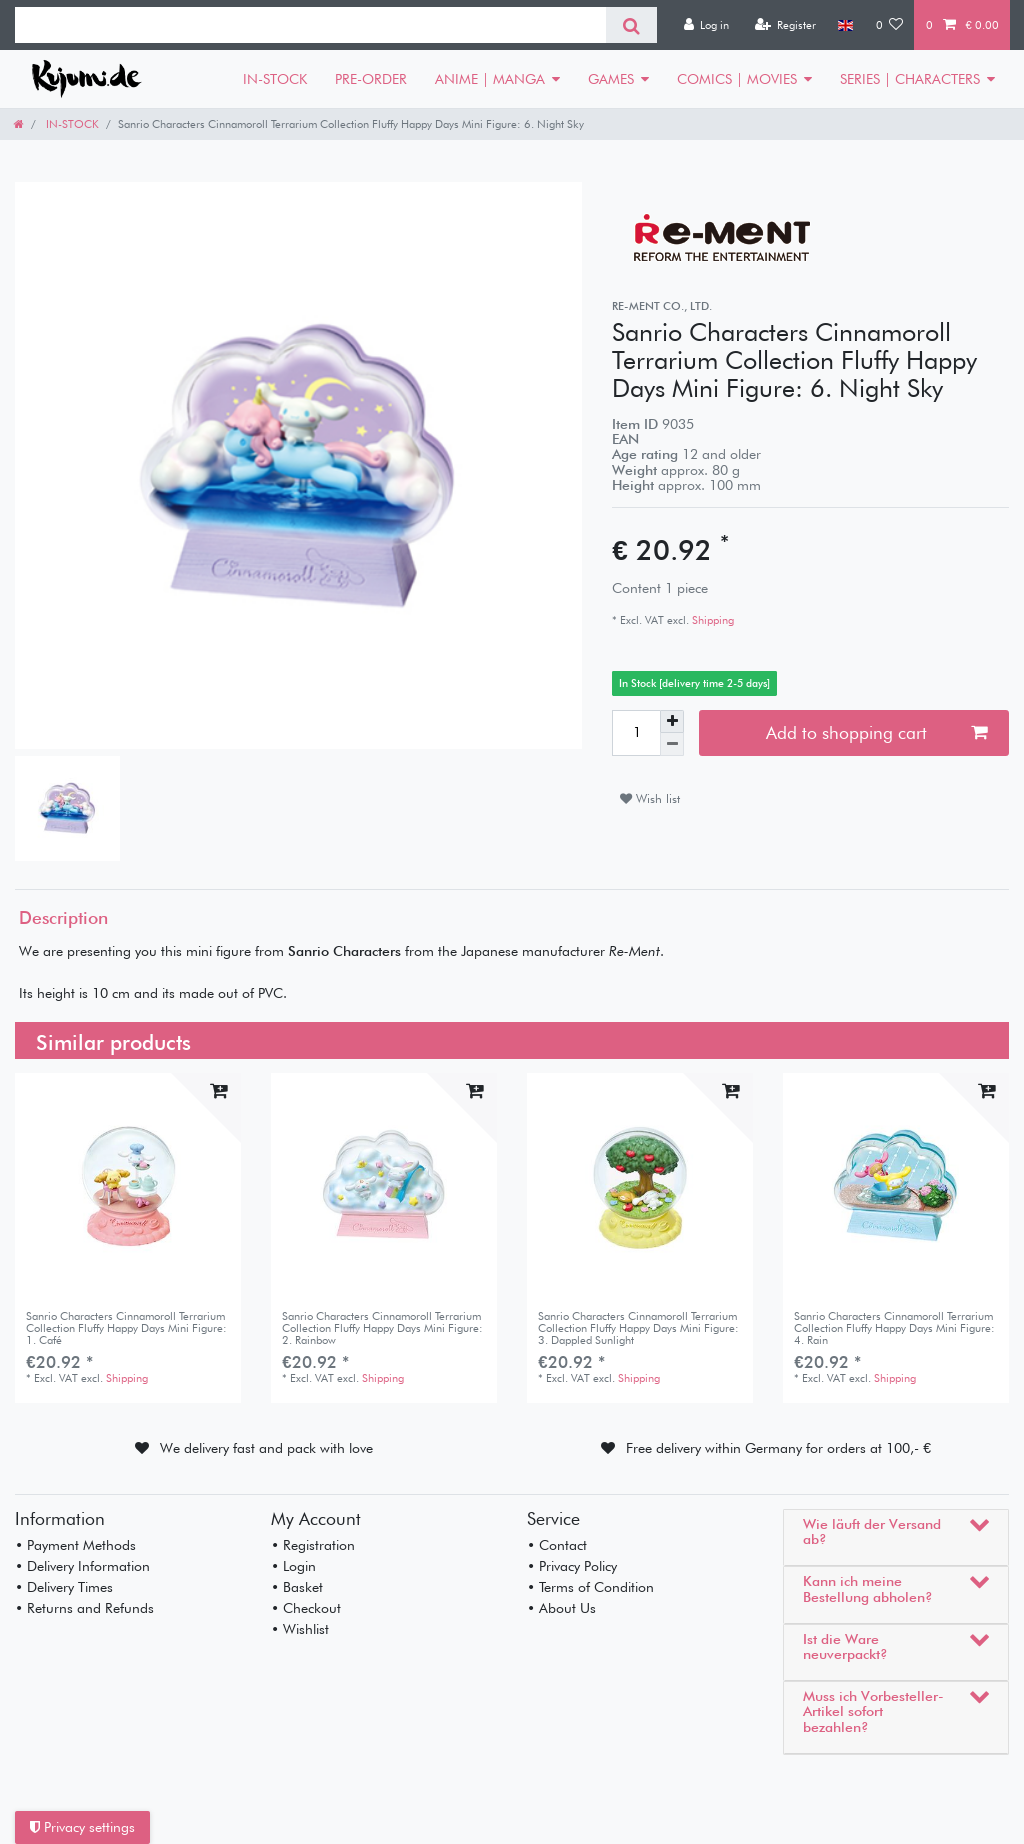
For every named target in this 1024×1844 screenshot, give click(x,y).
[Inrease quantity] (672, 722)
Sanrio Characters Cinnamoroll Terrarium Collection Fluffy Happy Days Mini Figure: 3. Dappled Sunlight (638, 1328)
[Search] (631, 25)
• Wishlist (300, 1629)
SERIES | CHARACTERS (910, 79)
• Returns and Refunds (84, 1608)
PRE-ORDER (371, 79)
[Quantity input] (636, 733)
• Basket (297, 1587)
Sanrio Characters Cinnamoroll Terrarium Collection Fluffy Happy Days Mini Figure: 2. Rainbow (382, 1328)
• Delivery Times (64, 1587)
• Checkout (306, 1608)
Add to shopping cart (876, 732)
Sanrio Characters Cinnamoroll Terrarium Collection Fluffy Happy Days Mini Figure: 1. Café (126, 1328)
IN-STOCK (275, 79)
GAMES (611, 79)
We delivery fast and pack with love (266, 1448)
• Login (293, 1566)
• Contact (557, 1545)
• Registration (313, 1545)
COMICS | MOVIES (737, 79)
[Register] (785, 25)
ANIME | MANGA (490, 79)
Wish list (650, 798)
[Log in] (706, 25)
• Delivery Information (82, 1566)
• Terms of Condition (590, 1587)
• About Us (561, 1608)
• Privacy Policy (572, 1566)
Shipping (711, 620)
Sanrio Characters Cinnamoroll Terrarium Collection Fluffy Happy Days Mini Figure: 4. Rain (894, 1328)
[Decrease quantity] (672, 744)
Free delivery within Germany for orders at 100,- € (778, 1448)
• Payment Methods (75, 1545)
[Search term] (310, 25)
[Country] (845, 25)
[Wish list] (890, 25)
